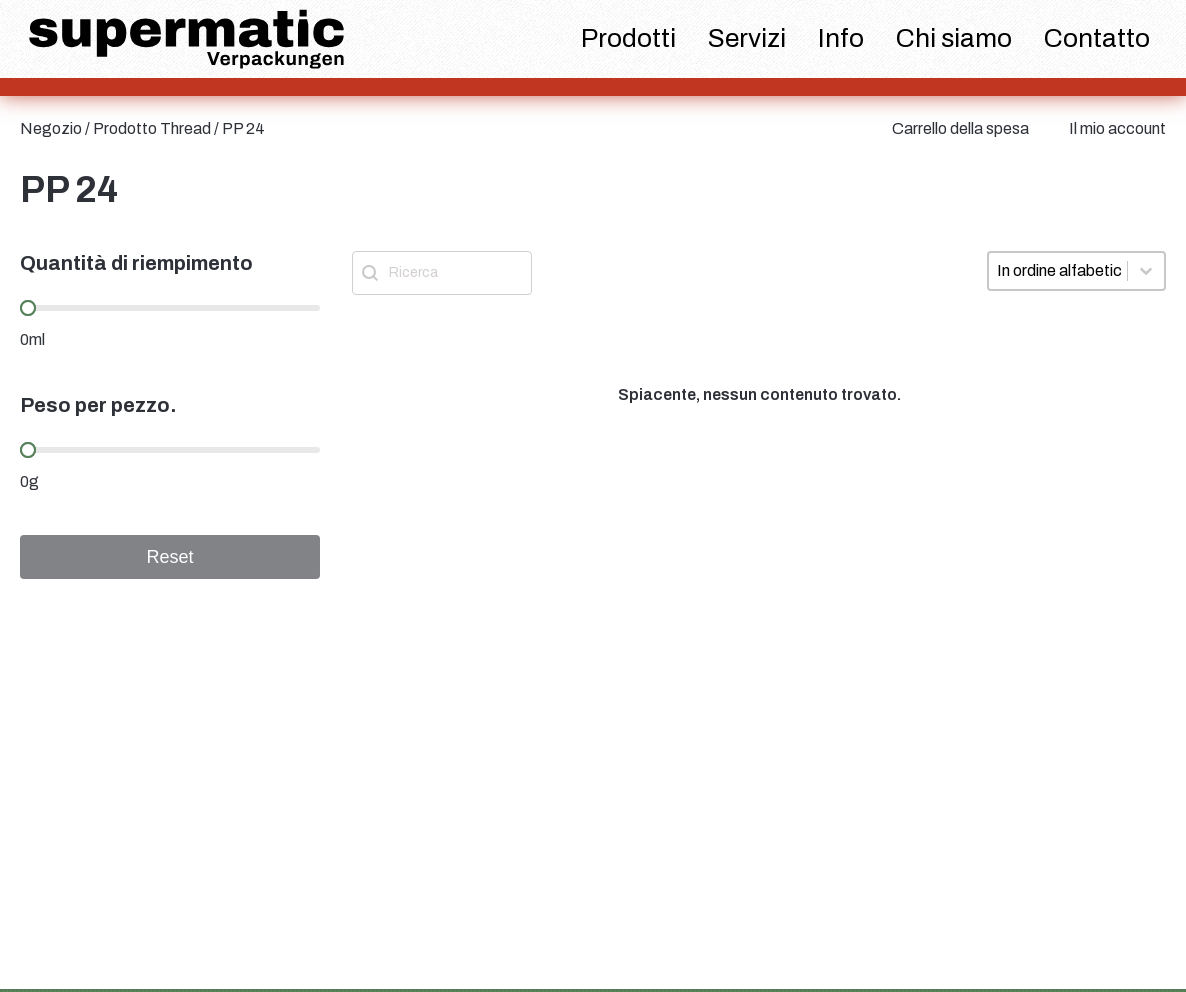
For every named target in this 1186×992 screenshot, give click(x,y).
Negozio (51, 128)
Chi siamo (954, 38)
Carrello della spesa (960, 128)
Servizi (747, 38)
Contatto (1097, 38)
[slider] (28, 308)
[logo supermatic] (186, 39)
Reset (169, 557)
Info (841, 38)
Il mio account (1117, 128)
